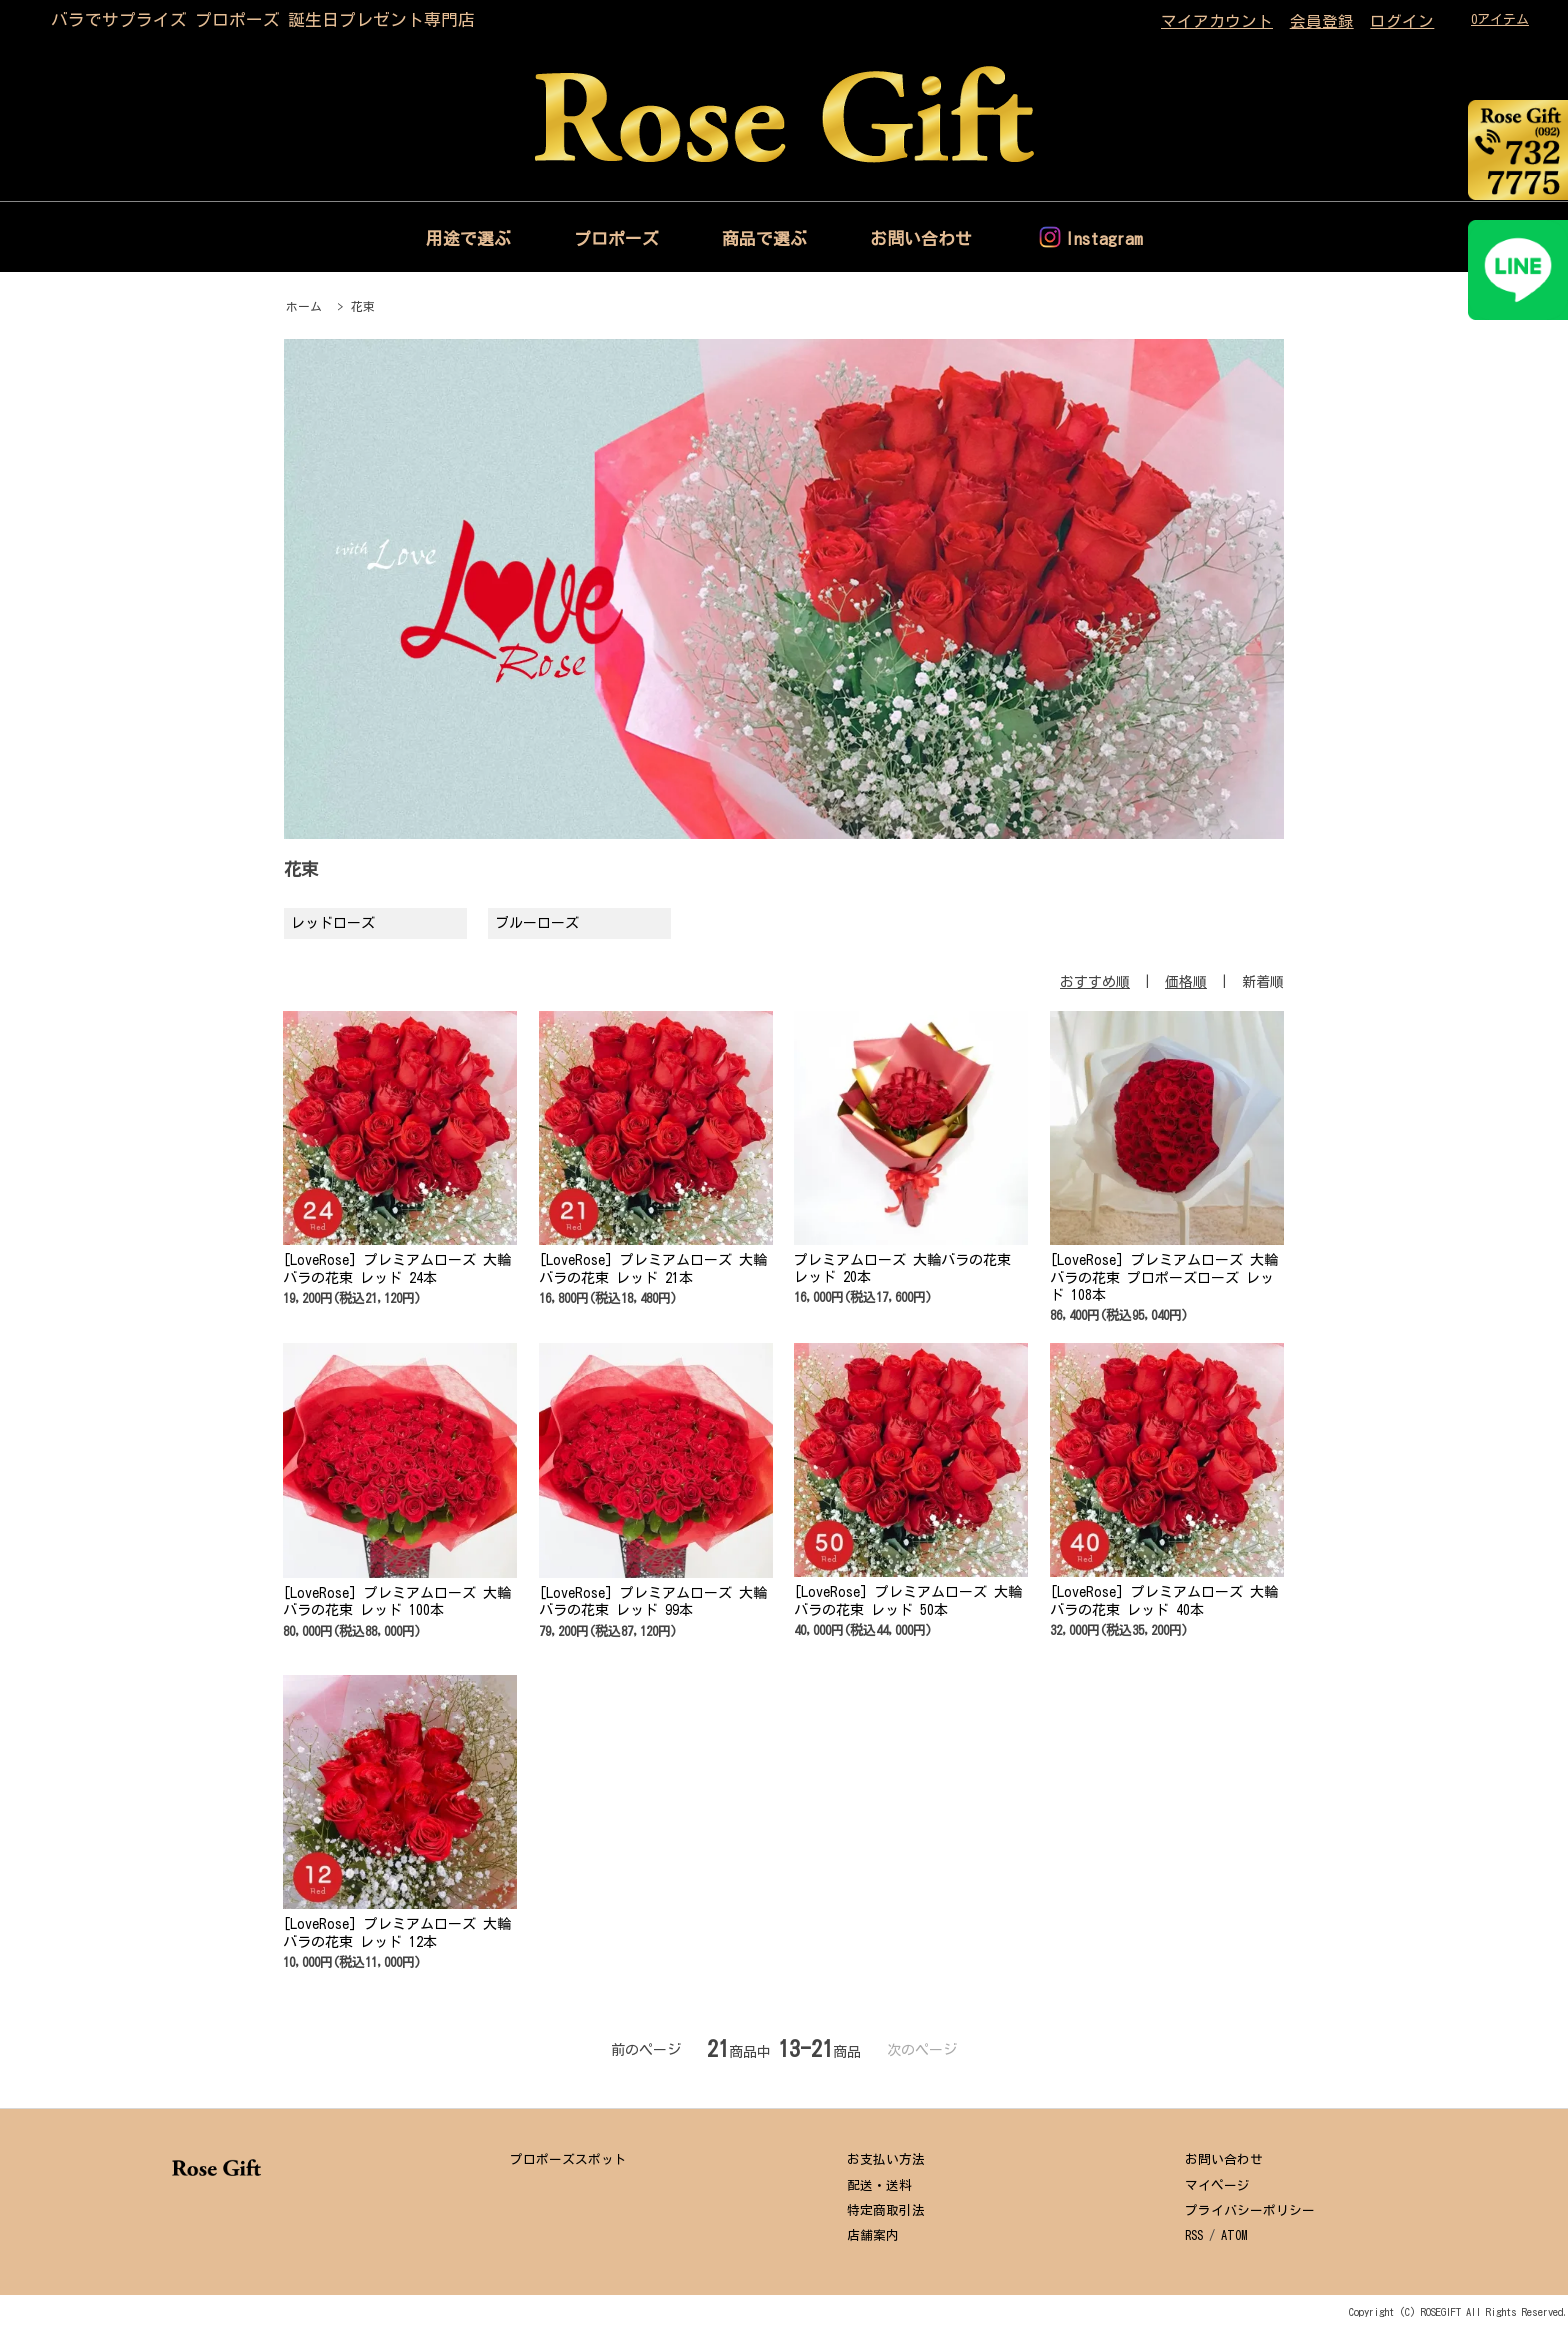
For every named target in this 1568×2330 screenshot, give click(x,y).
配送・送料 (879, 2185)
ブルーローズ (537, 923)
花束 (363, 306)
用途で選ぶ (468, 238)
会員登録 (1322, 21)
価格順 (1186, 982)
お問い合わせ (921, 238)
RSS (1194, 2235)
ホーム (304, 306)
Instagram (1104, 238)
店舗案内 (873, 2235)
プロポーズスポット (568, 2159)
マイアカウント (1217, 21)
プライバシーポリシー (1250, 2210)
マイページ (1217, 2185)
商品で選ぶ (764, 238)
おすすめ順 (1095, 982)
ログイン (1402, 21)
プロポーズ (616, 238)
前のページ (646, 2050)
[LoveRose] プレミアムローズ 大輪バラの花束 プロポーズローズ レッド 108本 (1164, 1277)
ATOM (1234, 2235)
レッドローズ (333, 923)
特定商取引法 (886, 2210)
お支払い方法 (886, 2159)
